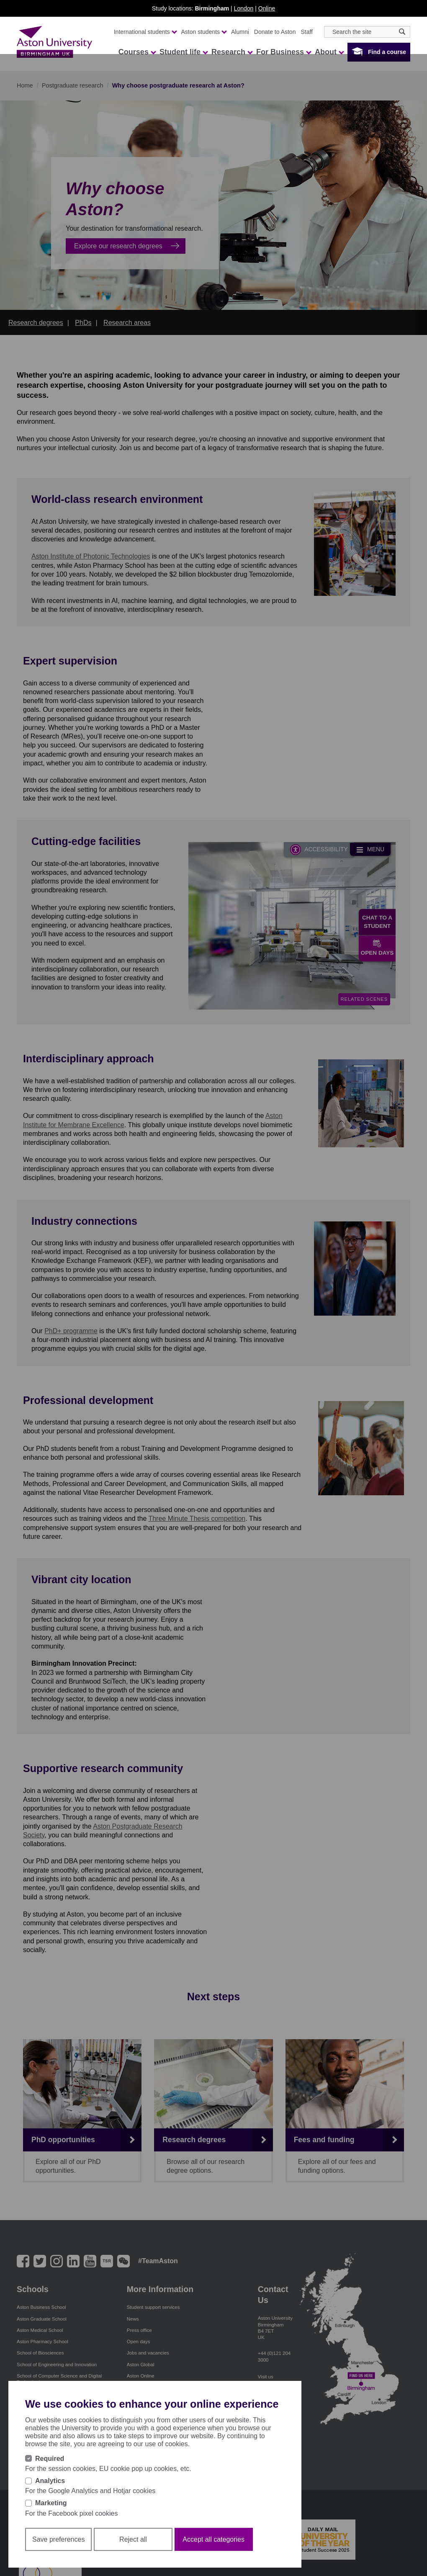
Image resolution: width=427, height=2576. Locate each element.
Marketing (51, 2502)
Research (231, 52)
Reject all (133, 2539)
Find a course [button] (387, 52)
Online (266, 8)
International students (145, 31)
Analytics (50, 2480)
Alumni (240, 31)
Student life (183, 52)
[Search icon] (402, 31)
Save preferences (58, 2539)
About (329, 52)
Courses (136, 52)
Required (49, 2458)
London (244, 8)
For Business (283, 52)
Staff (307, 31)
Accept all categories (213, 2539)
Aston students (203, 31)
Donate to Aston (275, 31)
